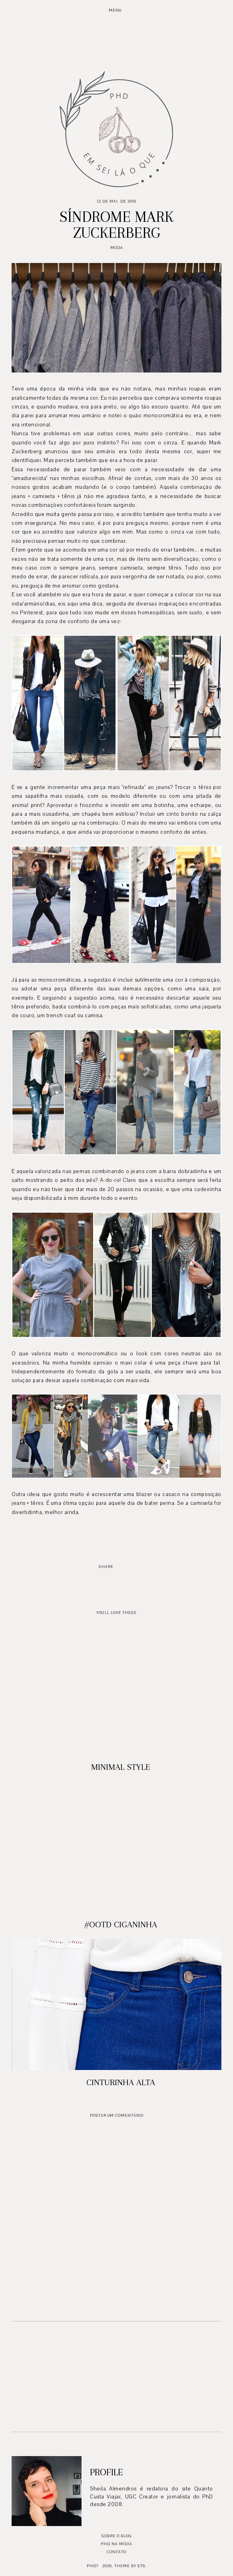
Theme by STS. (130, 2565)
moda (116, 247)
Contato (116, 2551)
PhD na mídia (116, 2543)
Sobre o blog (116, 2535)
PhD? (92, 2565)
